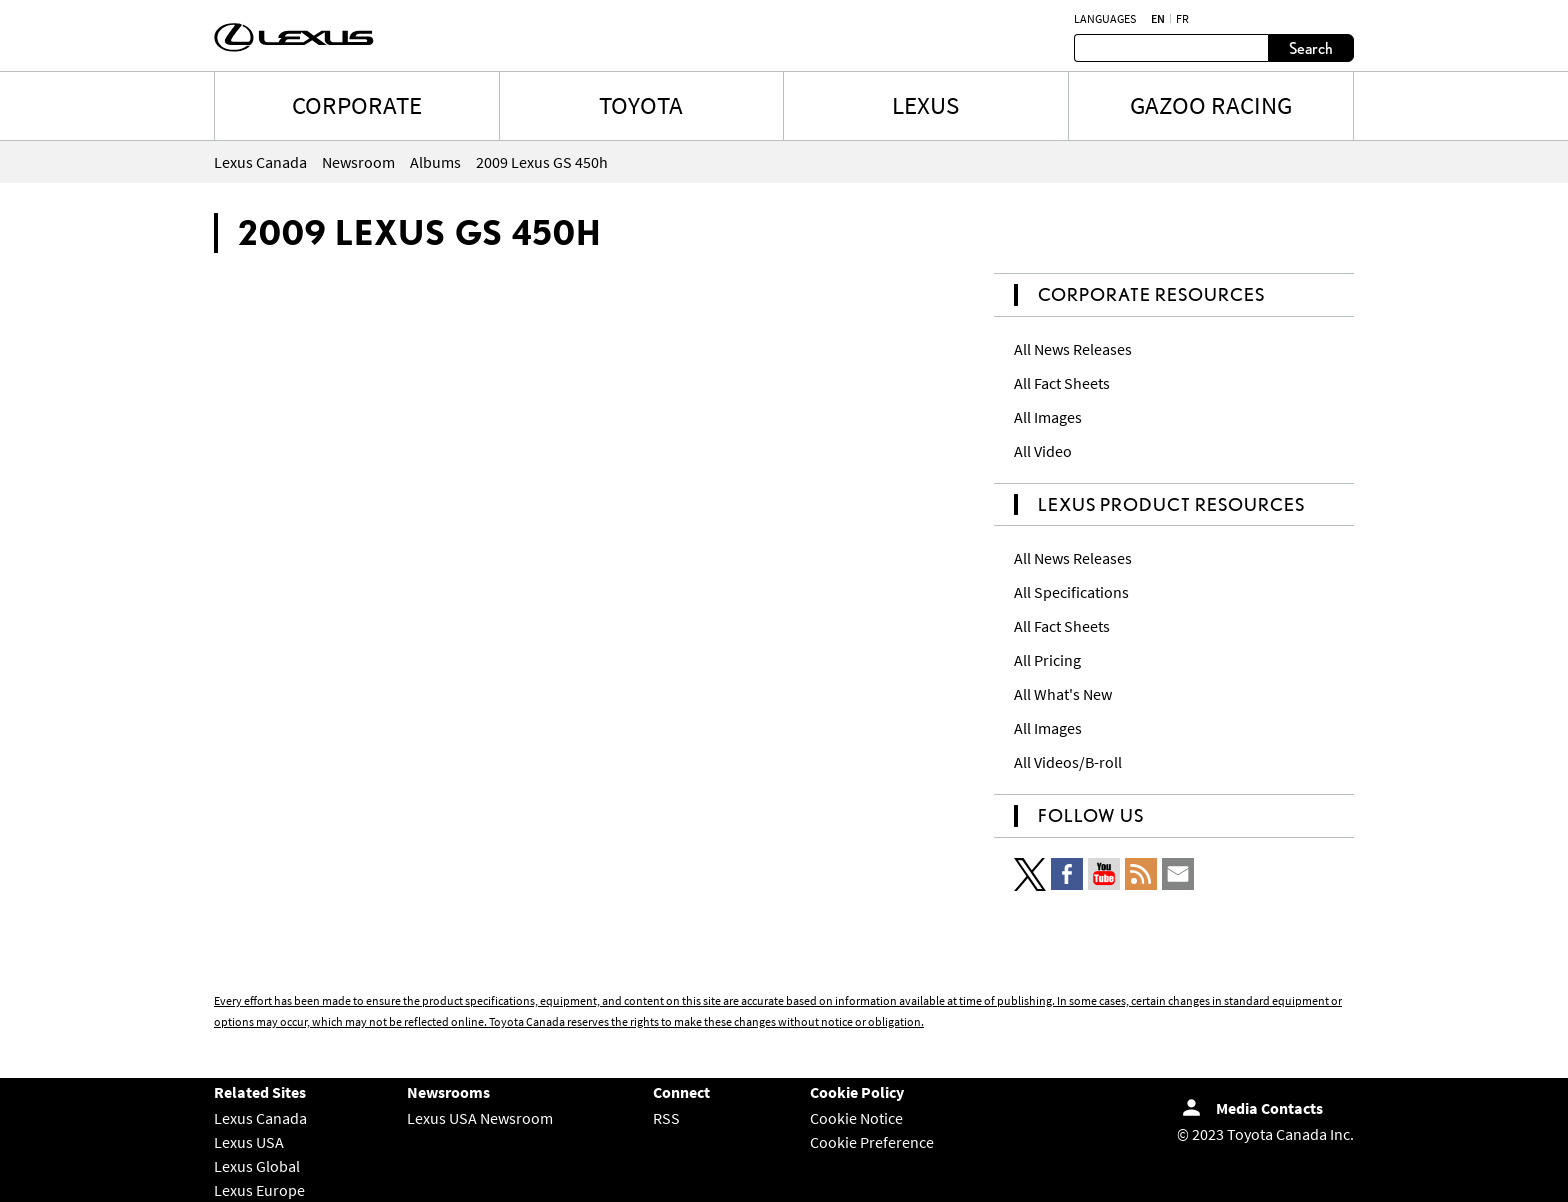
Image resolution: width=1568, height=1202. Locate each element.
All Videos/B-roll (1068, 762)
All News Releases (1073, 349)
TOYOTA (641, 105)
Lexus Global (257, 1166)
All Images (1048, 417)
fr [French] (1182, 19)
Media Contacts (1269, 1108)
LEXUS (925, 105)
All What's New (1063, 694)
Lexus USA (249, 1142)
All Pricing (1047, 660)
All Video (1043, 451)
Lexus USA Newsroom (480, 1118)
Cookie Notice (856, 1118)
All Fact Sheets (1062, 383)
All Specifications (1071, 592)
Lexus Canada (260, 1118)
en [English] (1158, 19)
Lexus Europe (259, 1190)
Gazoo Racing (1211, 105)
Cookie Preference (872, 1142)
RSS (666, 1118)
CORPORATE (357, 105)
